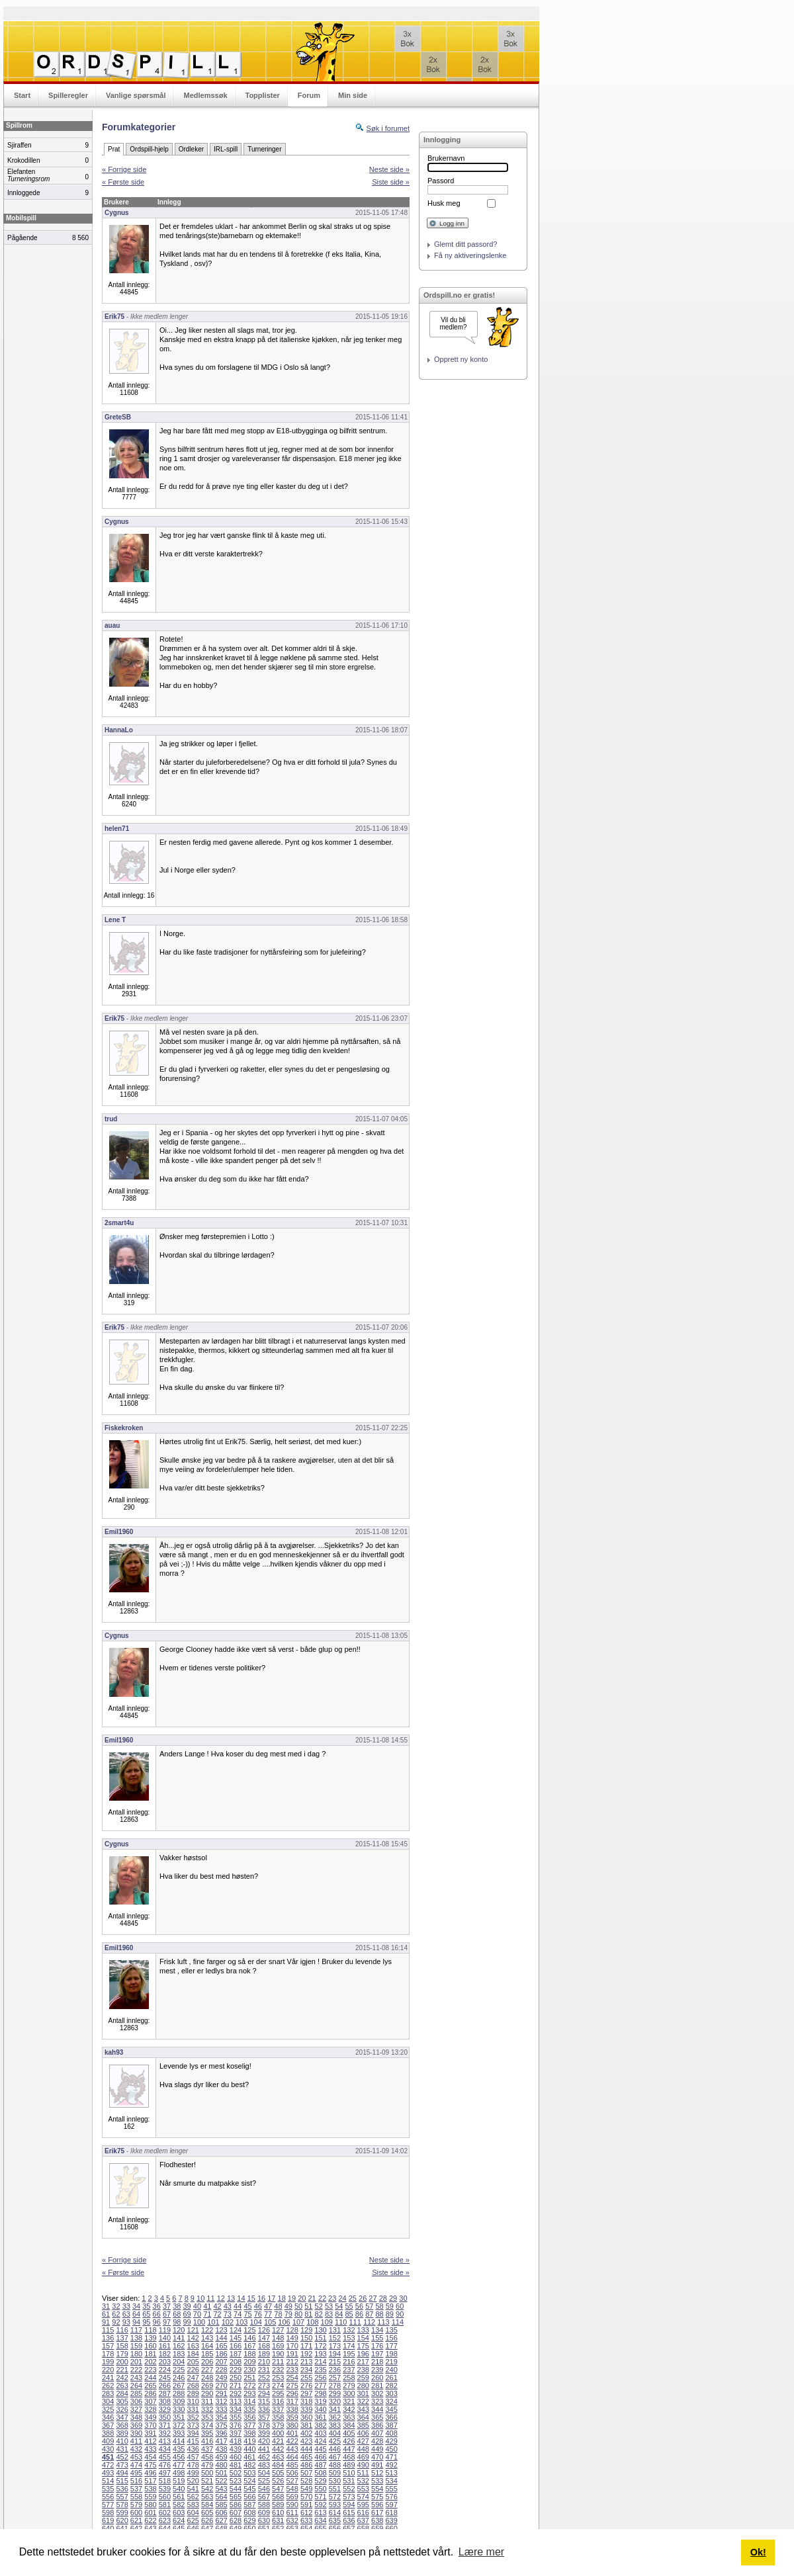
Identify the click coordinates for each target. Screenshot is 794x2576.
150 (306, 2338)
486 (306, 2465)
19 (292, 2298)
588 (264, 2505)
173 (335, 2346)
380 (292, 2425)
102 (228, 2322)
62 (116, 2314)
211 (278, 2362)
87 (369, 2314)
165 (221, 2346)
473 (122, 2465)
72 (217, 2314)
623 (165, 2520)
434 (165, 2449)
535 (108, 2489)
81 (308, 2314)
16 (261, 2298)
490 (363, 2465)
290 (207, 2393)
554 (377, 2489)
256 (320, 2378)
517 (150, 2481)
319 (320, 2401)
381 (306, 2425)
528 (306, 2481)
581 (165, 2505)
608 (249, 2512)
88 (379, 2314)
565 (236, 2497)
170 (292, 2346)
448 (363, 2449)
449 (377, 2449)
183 (179, 2354)
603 (179, 2512)
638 (377, 2520)
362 (335, 2417)
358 (278, 2417)
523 (236, 2481)
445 (320, 2449)
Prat (114, 149)
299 (335, 2393)
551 (335, 2489)
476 (165, 2465)
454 (150, 2457)
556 (108, 2497)
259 (363, 2378)
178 (108, 2354)
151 (320, 2338)
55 (349, 2306)
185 (207, 2354)
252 (264, 2378)
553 (363, 2489)
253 (278, 2378)
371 (165, 2425)
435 (179, 2449)
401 (292, 2433)
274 (278, 2385)
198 (391, 2354)
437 (207, 2449)
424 (320, 2441)
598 (108, 2512)
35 (146, 2306)
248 (207, 2378)
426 (349, 2441)
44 (238, 2306)
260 (377, 2378)
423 (306, 2441)
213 (306, 2362)
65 (146, 2314)
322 (363, 2401)
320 (335, 2401)
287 (165, 2393)
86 (359, 2314)
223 (150, 2370)
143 (207, 2338)
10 (200, 2298)
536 (122, 2489)
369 (136, 2425)
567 (264, 2497)
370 (150, 2425)
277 (320, 2385)
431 (122, 2449)
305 (122, 2401)
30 (403, 2298)
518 (165, 2481)
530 (335, 2481)
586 (236, 2505)
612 (306, 2512)
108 (312, 2322)
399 (264, 2433)
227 (207, 2370)
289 (193, 2393)
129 (306, 2330)
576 (391, 2497)
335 (249, 2409)
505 (278, 2473)
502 (236, 2473)
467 (335, 2457)
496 (150, 2473)
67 (167, 2314)
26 (363, 2298)
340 (320, 2409)
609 (264, 2512)
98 (177, 2322)
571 (320, 2497)
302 (377, 2393)
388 (108, 2433)
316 (278, 2401)
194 (335, 2354)
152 (335, 2338)
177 (391, 2346)
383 (335, 2425)
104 (256, 2322)
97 (167, 2322)
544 (236, 2489)
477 (179, 2465)
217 (363, 2362)
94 (136, 2322)
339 (306, 2409)
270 (221, 2385)
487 (320, 2465)
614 (335, 2512)
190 (278, 2354)
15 (251, 2298)
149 (292, 2338)
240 (391, 2370)
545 (249, 2489)
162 (179, 2346)
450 (391, 2449)
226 (193, 2370)
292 (236, 2393)
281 (377, 2385)
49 (288, 2306)
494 (122, 2473)
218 (377, 2362)
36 (157, 2306)
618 (391, 2512)
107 (298, 2322)
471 (391, 2457)
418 (236, 2441)
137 (122, 2338)
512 (377, 2473)
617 (377, 2512)
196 (363, 2354)
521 (207, 2481)
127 (278, 2330)
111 (355, 2322)
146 (249, 2338)
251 (249, 2378)
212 (292, 2362)
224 (165, 2370)
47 (268, 2306)
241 (108, 2378)
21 (312, 2298)
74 (238, 2314)
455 (165, 2457)
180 (136, 2354)
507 (306, 2473)
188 (249, 2354)
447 (349, 2449)
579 (136, 2505)
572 (335, 2497)
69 (187, 2314)
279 (349, 2385)
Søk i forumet (388, 128)
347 (122, 2417)
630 (264, 2520)
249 (221, 2378)
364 (363, 2417)
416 (207, 2441)
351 (179, 2417)
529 (320, 2481)
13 (231, 2298)
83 (329, 2314)
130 (320, 2330)
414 (179, 2441)
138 (136, 2338)
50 (298, 2306)
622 (150, 2520)
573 (349, 2497)
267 (179, 2385)
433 (150, 2449)
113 (383, 2322)
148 (278, 2338)
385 (363, 2425)
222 (136, 2370)
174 (349, 2346)
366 (391, 2417)
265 (150, 2385)
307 (150, 2401)
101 (213, 2322)
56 (359, 2306)
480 (221, 2465)
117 (136, 2330)
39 (187, 2306)
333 (221, 2409)
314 (249, 2401)
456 (179, 2457)
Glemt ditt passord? (465, 244)
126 (264, 2330)
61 (106, 2314)
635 (335, 2520)
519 (179, 2481)
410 (122, 2441)
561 (179, 2497)
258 (349, 2378)
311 (207, 2401)
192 (306, 2354)
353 (207, 2417)
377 (249, 2425)
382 (320, 2425)
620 (122, 2520)
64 (136, 2314)
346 (108, 2417)
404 (335, 2433)
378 (264, 2425)
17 (271, 2298)
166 (236, 2346)
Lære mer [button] (481, 2551)
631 (278, 2520)
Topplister (262, 95)
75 (247, 2314)
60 (400, 2306)
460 (236, 2457)
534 (391, 2481)
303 (391, 2393)
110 (341, 2322)
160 (150, 2346)
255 (306, 2378)
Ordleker (191, 149)
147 (264, 2338)
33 (126, 2306)
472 (108, 2465)
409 (108, 2441)
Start (22, 95)
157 (108, 2346)
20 (302, 2298)
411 (136, 2441)
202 (150, 2362)
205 (193, 2362)
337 (278, 2409)
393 (179, 2433)
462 (264, 2457)
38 (177, 2306)
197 (377, 2354)
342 (349, 2409)
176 (377, 2346)
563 (207, 2497)
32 (116, 2306)
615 (349, 2512)
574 (363, 2497)
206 (207, 2362)
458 (207, 2457)
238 (363, 2370)
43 (228, 2306)
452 (122, 2457)
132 (349, 2330)
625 (193, 2520)
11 (210, 2298)
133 (363, 2330)
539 (165, 2489)
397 (236, 2433)
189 (264, 2354)
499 (193, 2473)
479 (207, 2465)
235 (320, 2370)
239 (377, 2370)
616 (363, 2512)
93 (126, 2322)
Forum (309, 95)
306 (136, 2401)
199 (108, 2362)
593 (335, 2505)
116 (122, 2330)
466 (320, 2457)
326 (122, 2409)
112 (369, 2322)
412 (150, 2441)
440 (249, 2449)
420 (264, 2441)
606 (221, 2512)
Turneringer (264, 149)
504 (264, 2473)
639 (391, 2520)
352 (193, 2417)
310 (193, 2401)
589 (278, 2505)
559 (150, 2497)
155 (377, 2338)
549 (306, 2489)
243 (136, 2378)
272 (249, 2385)
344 (377, 2409)
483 (264, 2465)
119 (165, 2330)
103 (241, 2322)
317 (292, 2401)
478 (193, 2465)
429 (391, 2441)
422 (292, 2441)
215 (335, 2362)
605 (207, 2512)
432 (136, 2449)
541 (193, 2489)
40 (197, 2306)
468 (349, 2457)
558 (136, 2497)
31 (106, 2306)
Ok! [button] (758, 2552)
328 (150, 2409)
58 (379, 2306)
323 (377, 2401)
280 (363, 2385)
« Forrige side (124, 169)
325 (108, 2409)
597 (391, 2505)
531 (349, 2481)
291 (221, 2393)
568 (278, 2497)
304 (108, 2401)
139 (150, 2338)
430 (108, 2449)
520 (193, 2481)
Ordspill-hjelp (149, 149)
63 (126, 2314)
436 (193, 2449)
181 (150, 2354)
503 (249, 2473)
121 (193, 2330)
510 (349, 2473)
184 (193, 2354)
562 (193, 2497)
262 (108, 2385)
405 (349, 2433)
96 (157, 2322)
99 (187, 2322)
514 (108, 2481)
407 (377, 2433)
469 (363, 2457)
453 (136, 2457)
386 (377, 2425)
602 (165, 2512)
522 (221, 2481)
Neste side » (389, 169)
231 (264, 2370)
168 (264, 2346)
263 (122, 2385)
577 (108, 2505)
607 (236, 2512)
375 (221, 2425)
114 (398, 2322)
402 (306, 2433)
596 (377, 2505)
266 (165, 2385)
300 (349, 2393)
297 (306, 2393)
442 (278, 2449)
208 (236, 2362)
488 (335, 2465)
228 (221, 2370)
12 (221, 2298)
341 (335, 2409)
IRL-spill (226, 149)
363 (349, 2417)
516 (136, 2481)
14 (241, 2298)
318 (306, 2401)
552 (349, 2489)
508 (320, 2473)
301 (363, 2393)
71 (207, 2314)
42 (217, 2306)
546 (264, 2489)
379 (278, 2425)
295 (278, 2393)
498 (179, 2473)
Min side (352, 95)
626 (207, 2520)
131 (335, 2330)
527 (292, 2481)
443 (292, 2449)
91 (106, 2322)
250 (236, 2378)
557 (122, 2497)
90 (400, 2314)
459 (221, 2457)
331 (193, 2409)
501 (221, 2473)
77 (268, 2314)
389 (122, 2433)
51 (308, 2306)
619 (108, 2520)
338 (292, 2409)
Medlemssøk (205, 95)
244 (150, 2378)
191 (292, 2354)
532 (363, 2481)
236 (335, 2370)
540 (179, 2489)
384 (349, 2425)
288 (179, 2393)
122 (207, 2330)
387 (391, 2425)
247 (193, 2378)
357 (264, 2417)
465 (306, 2457)
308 (165, 2401)
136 (108, 2338)
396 (221, 2433)
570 (306, 2497)
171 (306, 2346)
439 (236, 2449)
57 (369, 2306)
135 (391, 2330)
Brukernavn (445, 158)
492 (391, 2465)
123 (221, 2330)
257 (335, 2378)
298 (320, 2393)
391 (150, 2433)
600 (136, 2512)
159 (136, 2346)
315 (264, 2401)
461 (249, 2457)
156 (391, 2338)
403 (320, 2433)
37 (167, 2306)
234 (306, 2370)
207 (221, 2362)
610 (278, 2512)
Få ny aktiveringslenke (470, 255)
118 (150, 2330)
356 (249, 2417)
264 (136, 2385)
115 (108, 2330)
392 (165, 2433)
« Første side (123, 182)
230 (249, 2370)
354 (221, 2417)
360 (306, 2417)
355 (236, 2417)
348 (136, 2417)
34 (136, 2306)
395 (207, 2433)
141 (179, 2338)
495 (136, 2473)
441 (264, 2449)
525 (264, 2481)
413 (165, 2441)
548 (292, 2489)
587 (249, 2505)
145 (236, 2338)
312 (221, 2401)
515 (122, 2481)
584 (207, 2505)
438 (221, 2449)
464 (292, 2457)
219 (391, 2362)
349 (150, 2417)
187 (236, 2354)
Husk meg (444, 203)
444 (306, 2449)
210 (264, 2362)
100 (199, 2322)
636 (349, 2520)
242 (122, 2378)
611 (292, 2512)
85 (349, 2314)
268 (193, 2385)
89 (390, 2314)
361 (320, 2417)
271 (236, 2385)
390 (136, 2433)
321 (349, 2401)
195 (349, 2354)
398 (249, 2433)
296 (292, 2393)
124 (236, 2330)
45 (247, 2306)
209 (249, 2362)
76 (258, 2314)
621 (136, 2520)
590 (292, 2505)
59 (390, 2306)
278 (335, 2385)
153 (349, 2338)
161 (165, 2346)
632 (292, 2520)
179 (122, 2354)
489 (349, 2465)
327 (136, 2409)
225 (179, 2370)
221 (122, 2370)
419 (249, 2441)
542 (207, 2489)
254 (292, 2378)
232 (278, 2370)
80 (298, 2314)
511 (363, 2473)
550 (320, 2489)
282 (391, 2385)
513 (391, 2473)
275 (292, 2385)
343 (363, 2409)
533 (377, 2481)
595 (363, 2505)
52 (319, 2306)
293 (249, 2393)
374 (207, 2425)
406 (363, 2433)
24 (342, 2298)
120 (179, 2330)
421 (278, 2441)
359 (292, 2417)
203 (165, 2362)
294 (264, 2393)
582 (179, 2505)
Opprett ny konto (461, 359)
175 (363, 2346)
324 (391, 2401)
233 (292, 2370)
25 (353, 2298)
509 (335, 2473)
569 (292, 2497)
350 (165, 2417)
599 (122, 2512)
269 (207, 2385)
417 (221, 2441)
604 (193, 2512)
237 (349, 2370)
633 (306, 2520)
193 (320, 2354)
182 (165, 2354)
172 (320, 2346)
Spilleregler (68, 95)
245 (165, 2378)
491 (377, 2465)
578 (122, 2505)
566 (249, 2497)
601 (150, 2512)
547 (278, 2489)
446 (335, 2449)
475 (150, 2465)
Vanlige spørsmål (135, 95)
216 (349, 2362)
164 (207, 2346)
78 (278, 2314)
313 (236, 2401)
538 (150, 2489)
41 (207, 2306)
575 (377, 2497)
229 (236, 2370)
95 (146, 2322)
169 (278, 2346)
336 (264, 2409)
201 (136, 2362)
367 (108, 2425)
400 (278, 2433)
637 (363, 2520)
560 (165, 2497)
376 (236, 2425)
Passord (440, 181)
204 (179, 2362)
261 (391, 2378)
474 (136, 2465)
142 (193, 2338)
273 (264, 2385)
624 (179, 2520)
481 (236, 2465)
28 (383, 2298)
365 (377, 2417)
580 (150, 2505)
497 (165, 2473)
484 (278, 2465)
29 (393, 2298)
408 (391, 2433)
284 (122, 2393)
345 (391, 2409)
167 (249, 2346)
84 (339, 2314)
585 (221, 2505)
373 (193, 2425)
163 (193, 2346)
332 (207, 2409)
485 (292, 2465)
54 (339, 2306)
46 (258, 2306)
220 (108, 2370)
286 (150, 2393)
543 (221, 2489)
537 (136, 2489)
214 (320, 2362)
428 (377, 2441)
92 (116, 2322)
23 (332, 2298)
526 (278, 2481)
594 (349, 2505)
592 (320, 2505)
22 (322, 2298)
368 (122, 2425)
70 (197, 2314)
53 (329, 2306)
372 (179, 2425)
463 (278, 2457)
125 (249, 2330)
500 (207, 2473)
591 (306, 2505)
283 (108, 2393)
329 (165, 2409)
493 (108, 2473)
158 (122, 2346)
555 (391, 2489)
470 (377, 2457)
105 (270, 2322)
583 (193, 2505)
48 (278, 2306)
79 (288, 2314)
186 (221, 2354)
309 (179, 2401)
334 (236, 2409)
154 (363, 2338)
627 (221, 2520)
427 (363, 2441)
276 (306, 2385)
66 (157, 2314)
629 (249, 2520)
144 (221, 2338)
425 (335, 2441)
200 (122, 2362)
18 (282, 2298)
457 (193, 2457)
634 (320, 2520)
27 (372, 2298)
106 (284, 2322)
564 (221, 2497)
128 (292, 2330)
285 (136, 2393)
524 (249, 2481)
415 (193, 2441)
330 (179, 2409)
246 (179, 2378)
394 (193, 2433)
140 (165, 2338)
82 (319, 2314)
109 (327, 2322)
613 (320, 2512)
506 (292, 2473)
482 (249, 2465)
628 (236, 2520)
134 (377, 2330)
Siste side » (391, 182)
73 (228, 2314)
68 (177, 2314)
